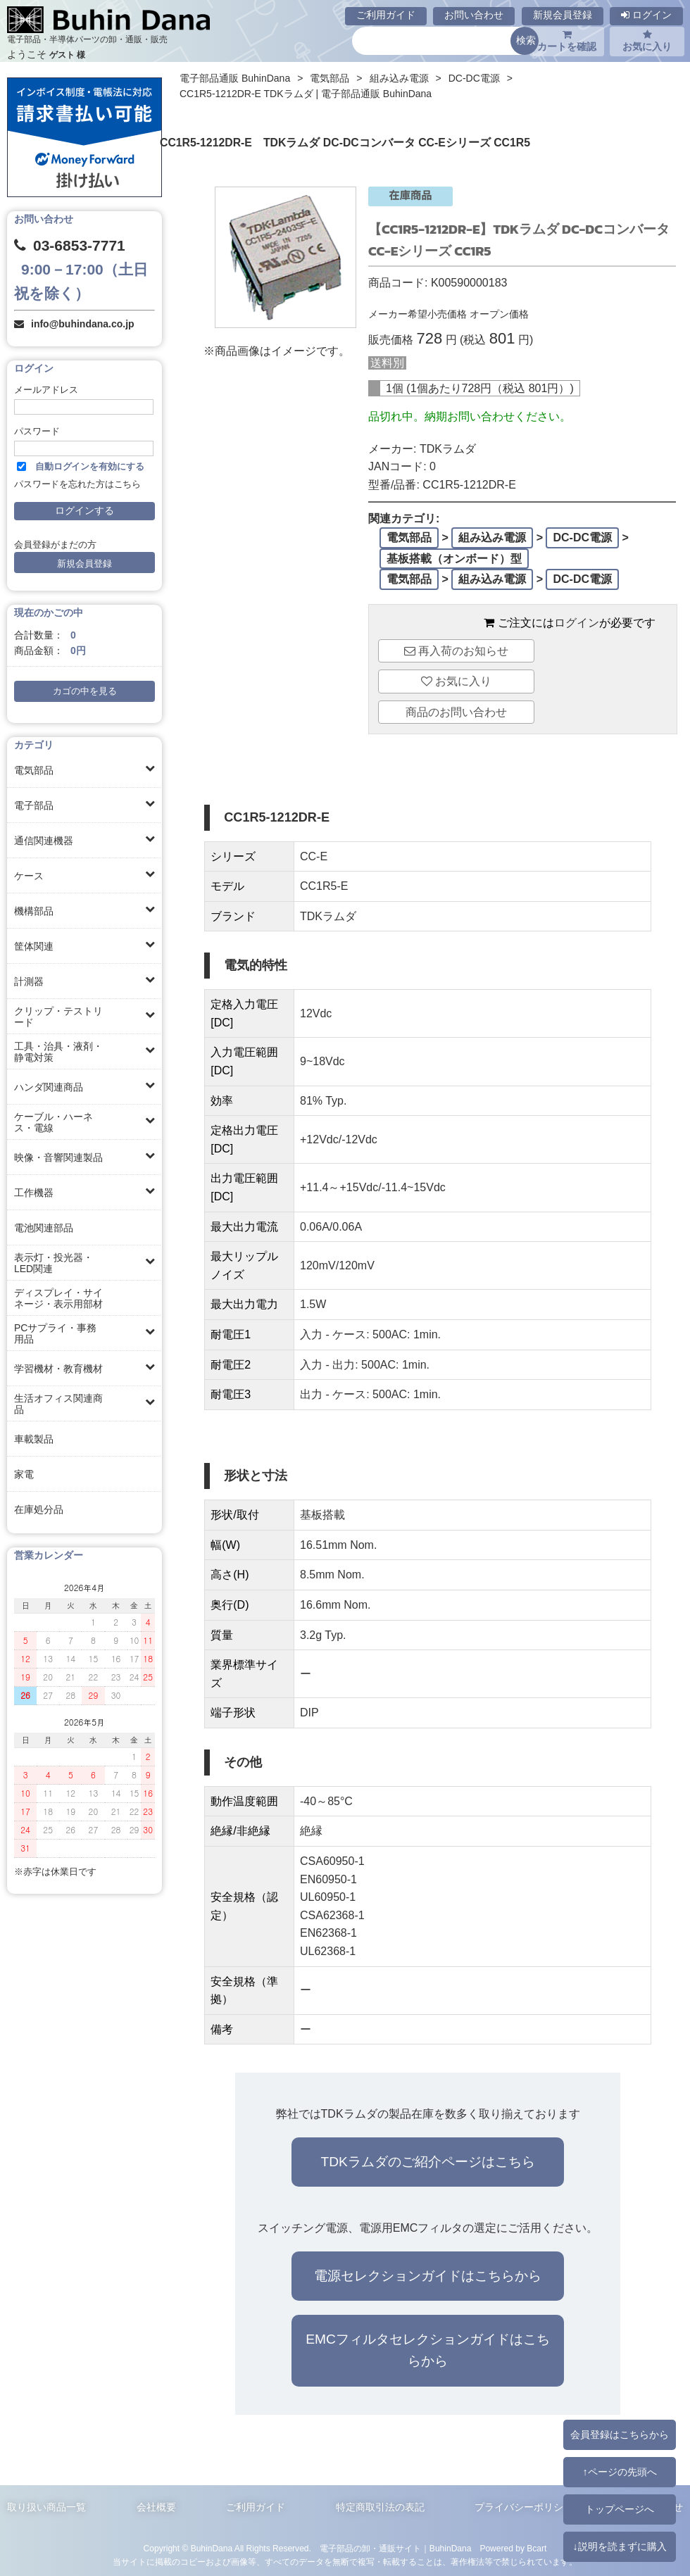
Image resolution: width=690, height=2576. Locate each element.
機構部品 (34, 911)
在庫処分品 (38, 1509)
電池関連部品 (43, 1227)
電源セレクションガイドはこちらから (427, 2275)
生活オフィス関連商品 (58, 1404)
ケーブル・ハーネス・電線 (53, 1122)
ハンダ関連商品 (48, 1087)
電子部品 (34, 805)
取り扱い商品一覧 (46, 2507)
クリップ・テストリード (58, 1016)
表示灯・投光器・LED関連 (53, 1263)
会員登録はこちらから (619, 2434)
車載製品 (34, 1439)
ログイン (646, 14)
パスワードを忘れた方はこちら (77, 484)
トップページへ (619, 2509)
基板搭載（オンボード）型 (454, 559)
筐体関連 (34, 946)
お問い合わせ (473, 14)
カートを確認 (566, 41)
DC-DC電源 (474, 78)
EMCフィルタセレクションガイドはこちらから (428, 2350)
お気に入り (647, 41)
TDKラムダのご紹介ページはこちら (427, 2161)
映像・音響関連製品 (58, 1157)
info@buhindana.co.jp (82, 323)
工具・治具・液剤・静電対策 (58, 1052)
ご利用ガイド (385, 14)
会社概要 (156, 2507)
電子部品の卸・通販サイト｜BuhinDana (395, 2548)
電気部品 (34, 770)
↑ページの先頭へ (619, 2471)
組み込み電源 (399, 78)
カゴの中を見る (85, 691)
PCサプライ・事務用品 (55, 1333)
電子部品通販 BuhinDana (235, 78)
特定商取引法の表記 (380, 2507)
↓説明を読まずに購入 (619, 2546)
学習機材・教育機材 (58, 1368)
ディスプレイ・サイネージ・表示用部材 (58, 1298)
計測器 (29, 981)
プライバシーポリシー (524, 2507)
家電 (24, 1474)
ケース (29, 875)
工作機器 (34, 1192)
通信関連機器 (43, 840)
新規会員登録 (562, 14)
